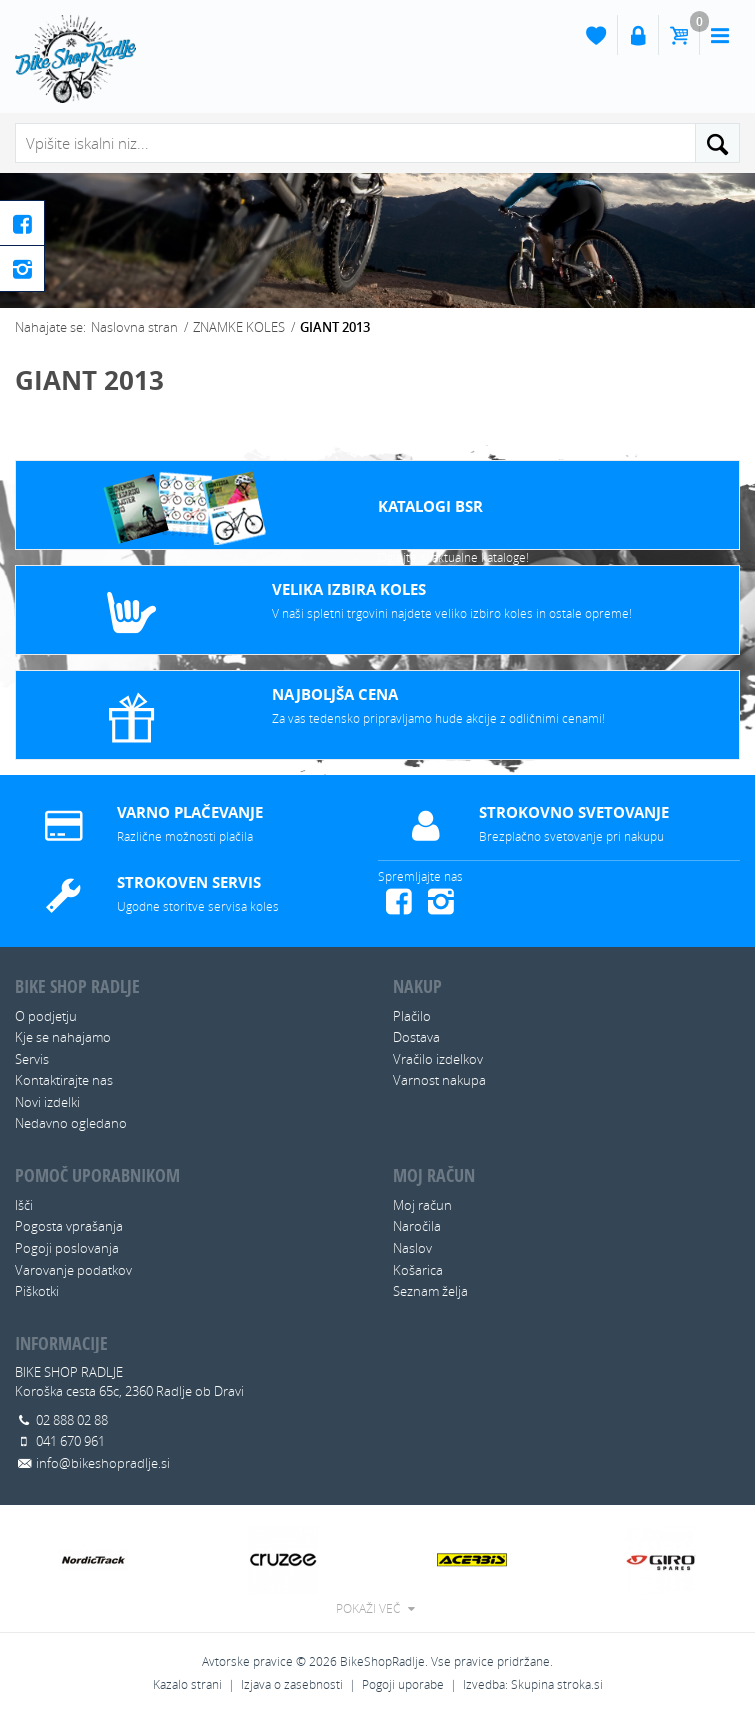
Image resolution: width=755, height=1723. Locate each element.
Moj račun (422, 1205)
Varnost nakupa (439, 1080)
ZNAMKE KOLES (239, 327)
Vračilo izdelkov (438, 1059)
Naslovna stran (134, 327)
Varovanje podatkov (73, 1270)
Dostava (416, 1037)
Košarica (418, 1270)
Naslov (412, 1248)
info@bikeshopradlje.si (103, 1463)
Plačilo (412, 1016)
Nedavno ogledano (71, 1123)
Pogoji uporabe (403, 1684)
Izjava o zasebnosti (292, 1684)
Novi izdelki (47, 1102)
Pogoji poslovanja (67, 1248)
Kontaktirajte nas (64, 1080)
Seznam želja (430, 1291)
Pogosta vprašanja (69, 1226)
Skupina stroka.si (557, 1684)
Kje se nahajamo (63, 1037)
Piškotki (37, 1291)
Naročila (417, 1226)
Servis (32, 1059)
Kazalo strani (187, 1684)
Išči (24, 1205)
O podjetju (46, 1016)
